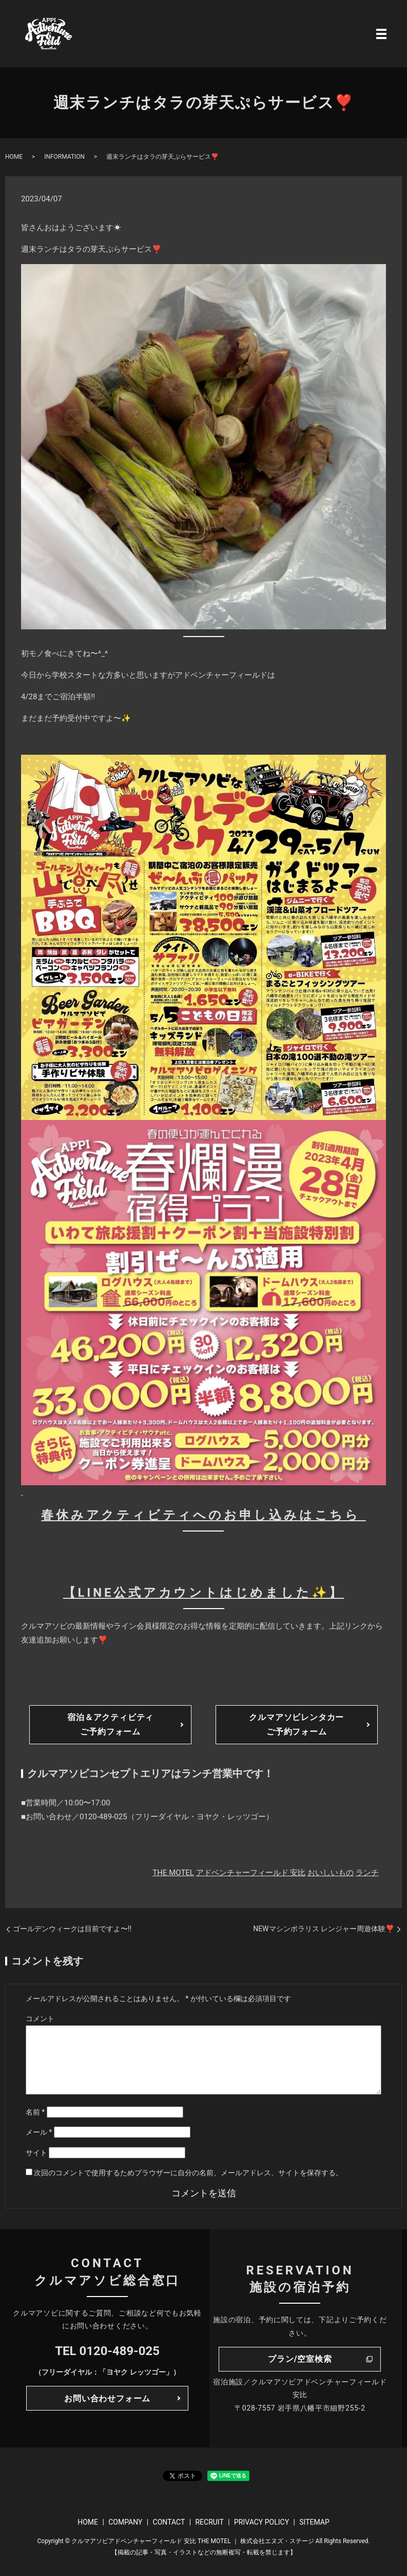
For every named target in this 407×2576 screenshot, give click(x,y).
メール (39, 2132)
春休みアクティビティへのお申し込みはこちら (203, 1515)
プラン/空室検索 (300, 2359)
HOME (14, 156)
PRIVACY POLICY (261, 2522)
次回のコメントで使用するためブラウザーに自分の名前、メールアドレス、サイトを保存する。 (188, 2173)
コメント (40, 2018)
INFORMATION (64, 156)
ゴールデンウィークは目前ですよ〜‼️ (72, 1929)
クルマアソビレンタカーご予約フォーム (296, 1724)
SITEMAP (314, 2522)
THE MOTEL (173, 1872)
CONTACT (169, 2522)
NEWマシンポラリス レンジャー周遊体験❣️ (323, 1929)
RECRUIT (209, 2522)
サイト (36, 2153)
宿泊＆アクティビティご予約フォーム (110, 1724)
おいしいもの (330, 1872)
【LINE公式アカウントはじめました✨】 (203, 1592)
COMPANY (125, 2522)
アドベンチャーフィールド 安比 (251, 1872)
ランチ (367, 1872)
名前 (35, 2112)
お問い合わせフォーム (107, 2398)
